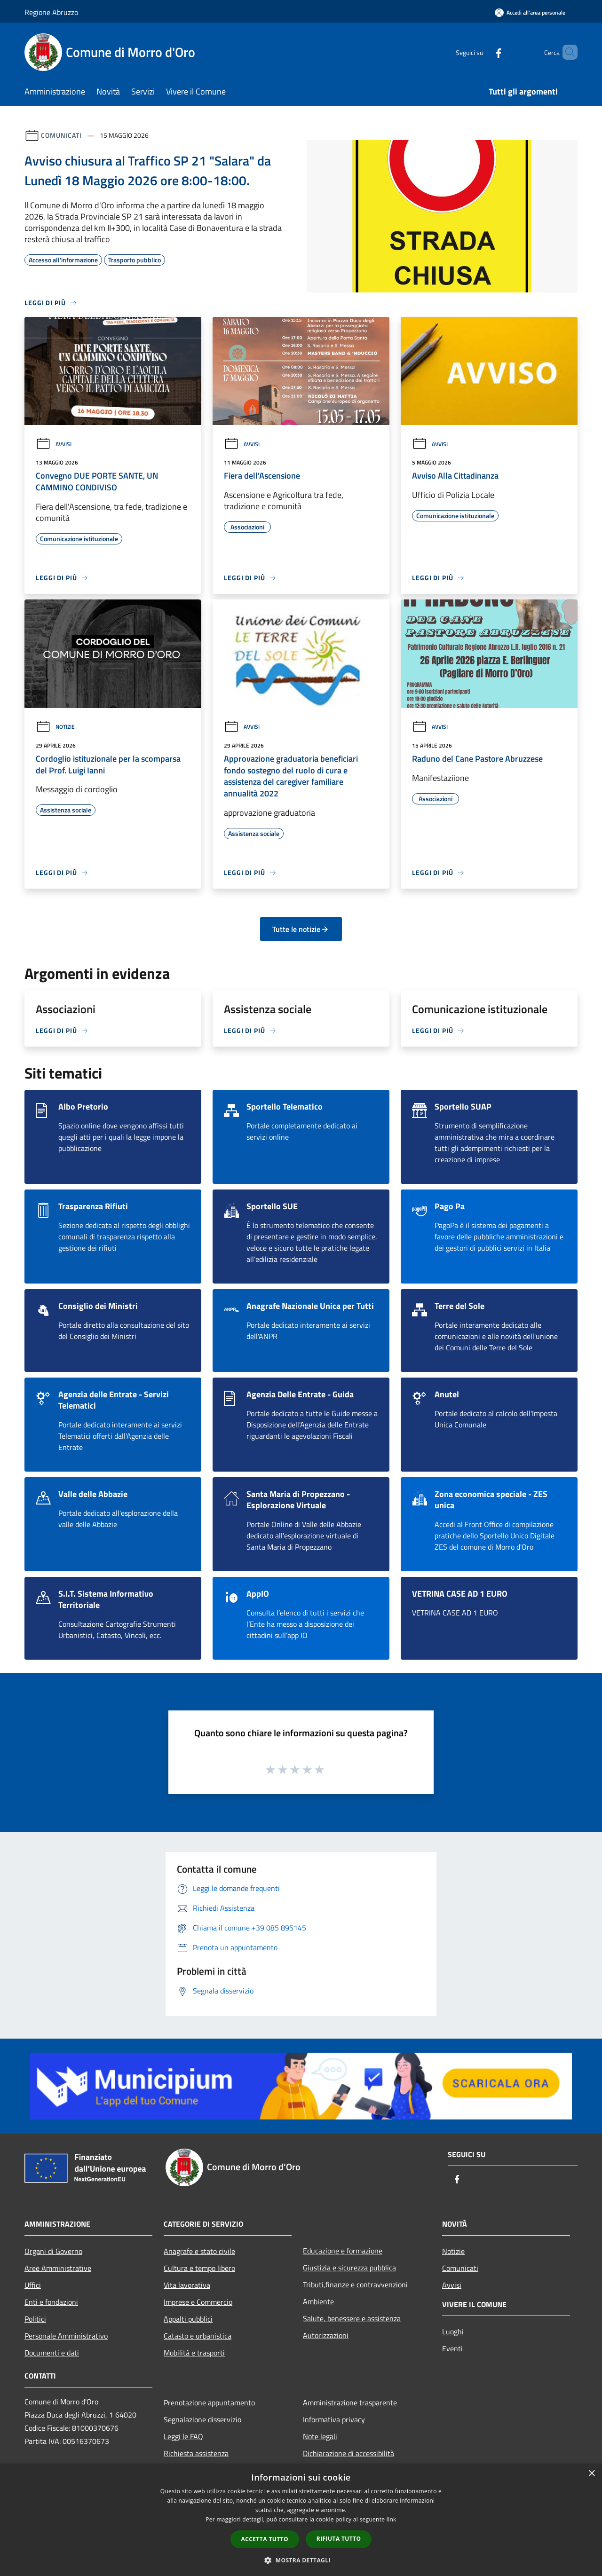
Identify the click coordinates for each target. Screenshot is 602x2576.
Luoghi (453, 2331)
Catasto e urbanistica (197, 2335)
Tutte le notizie (300, 929)
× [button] (591, 2473)
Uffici (32, 2285)
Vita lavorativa (187, 2285)
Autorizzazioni (326, 2335)
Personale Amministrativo (66, 2335)
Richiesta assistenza (196, 2453)
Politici (35, 2318)
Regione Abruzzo (51, 12)
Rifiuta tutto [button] (339, 2539)
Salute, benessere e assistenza (352, 2318)
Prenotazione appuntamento (209, 2402)
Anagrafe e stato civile (199, 2251)
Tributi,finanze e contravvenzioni (355, 2284)
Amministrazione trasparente (350, 2402)
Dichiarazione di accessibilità (348, 2453)
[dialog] (301, 2520)
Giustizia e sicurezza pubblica (349, 2267)
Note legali (320, 2436)
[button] (301, 2560)
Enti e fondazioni (51, 2302)
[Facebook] (482, 52)
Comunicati (61, 135)
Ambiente (318, 2301)
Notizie (55, 726)
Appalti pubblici (188, 2318)
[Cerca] (566, 52)
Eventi (452, 2348)
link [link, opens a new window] (391, 2519)
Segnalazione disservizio (202, 2419)
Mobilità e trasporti (194, 2352)
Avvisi (53, 444)
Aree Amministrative (57, 2268)
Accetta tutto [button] (264, 2539)
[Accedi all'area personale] (530, 12)
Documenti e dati (51, 2352)
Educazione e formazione (342, 2250)
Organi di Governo (53, 2251)
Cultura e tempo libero (199, 2268)
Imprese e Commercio (198, 2302)
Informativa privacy (334, 2419)
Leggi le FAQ (183, 2436)
